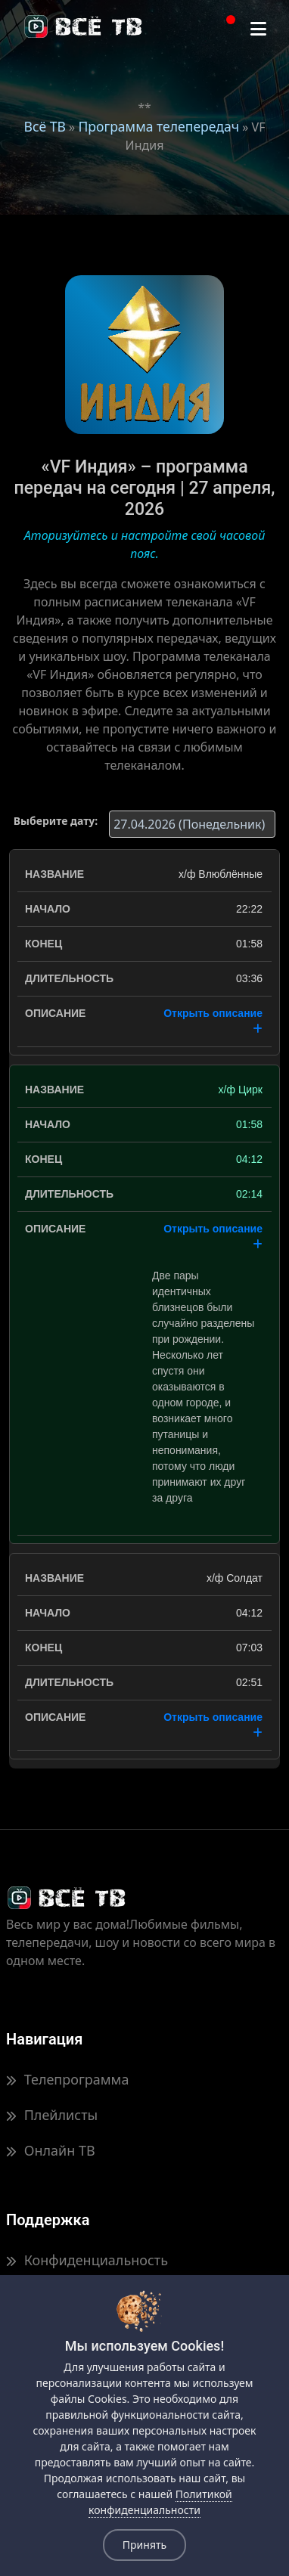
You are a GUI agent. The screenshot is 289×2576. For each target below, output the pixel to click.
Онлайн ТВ (50, 2150)
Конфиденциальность (87, 2260)
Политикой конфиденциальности (160, 2502)
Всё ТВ (45, 126)
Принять (144, 2544)
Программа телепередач (158, 126)
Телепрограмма (67, 2079)
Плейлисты (52, 2115)
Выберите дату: (56, 821)
